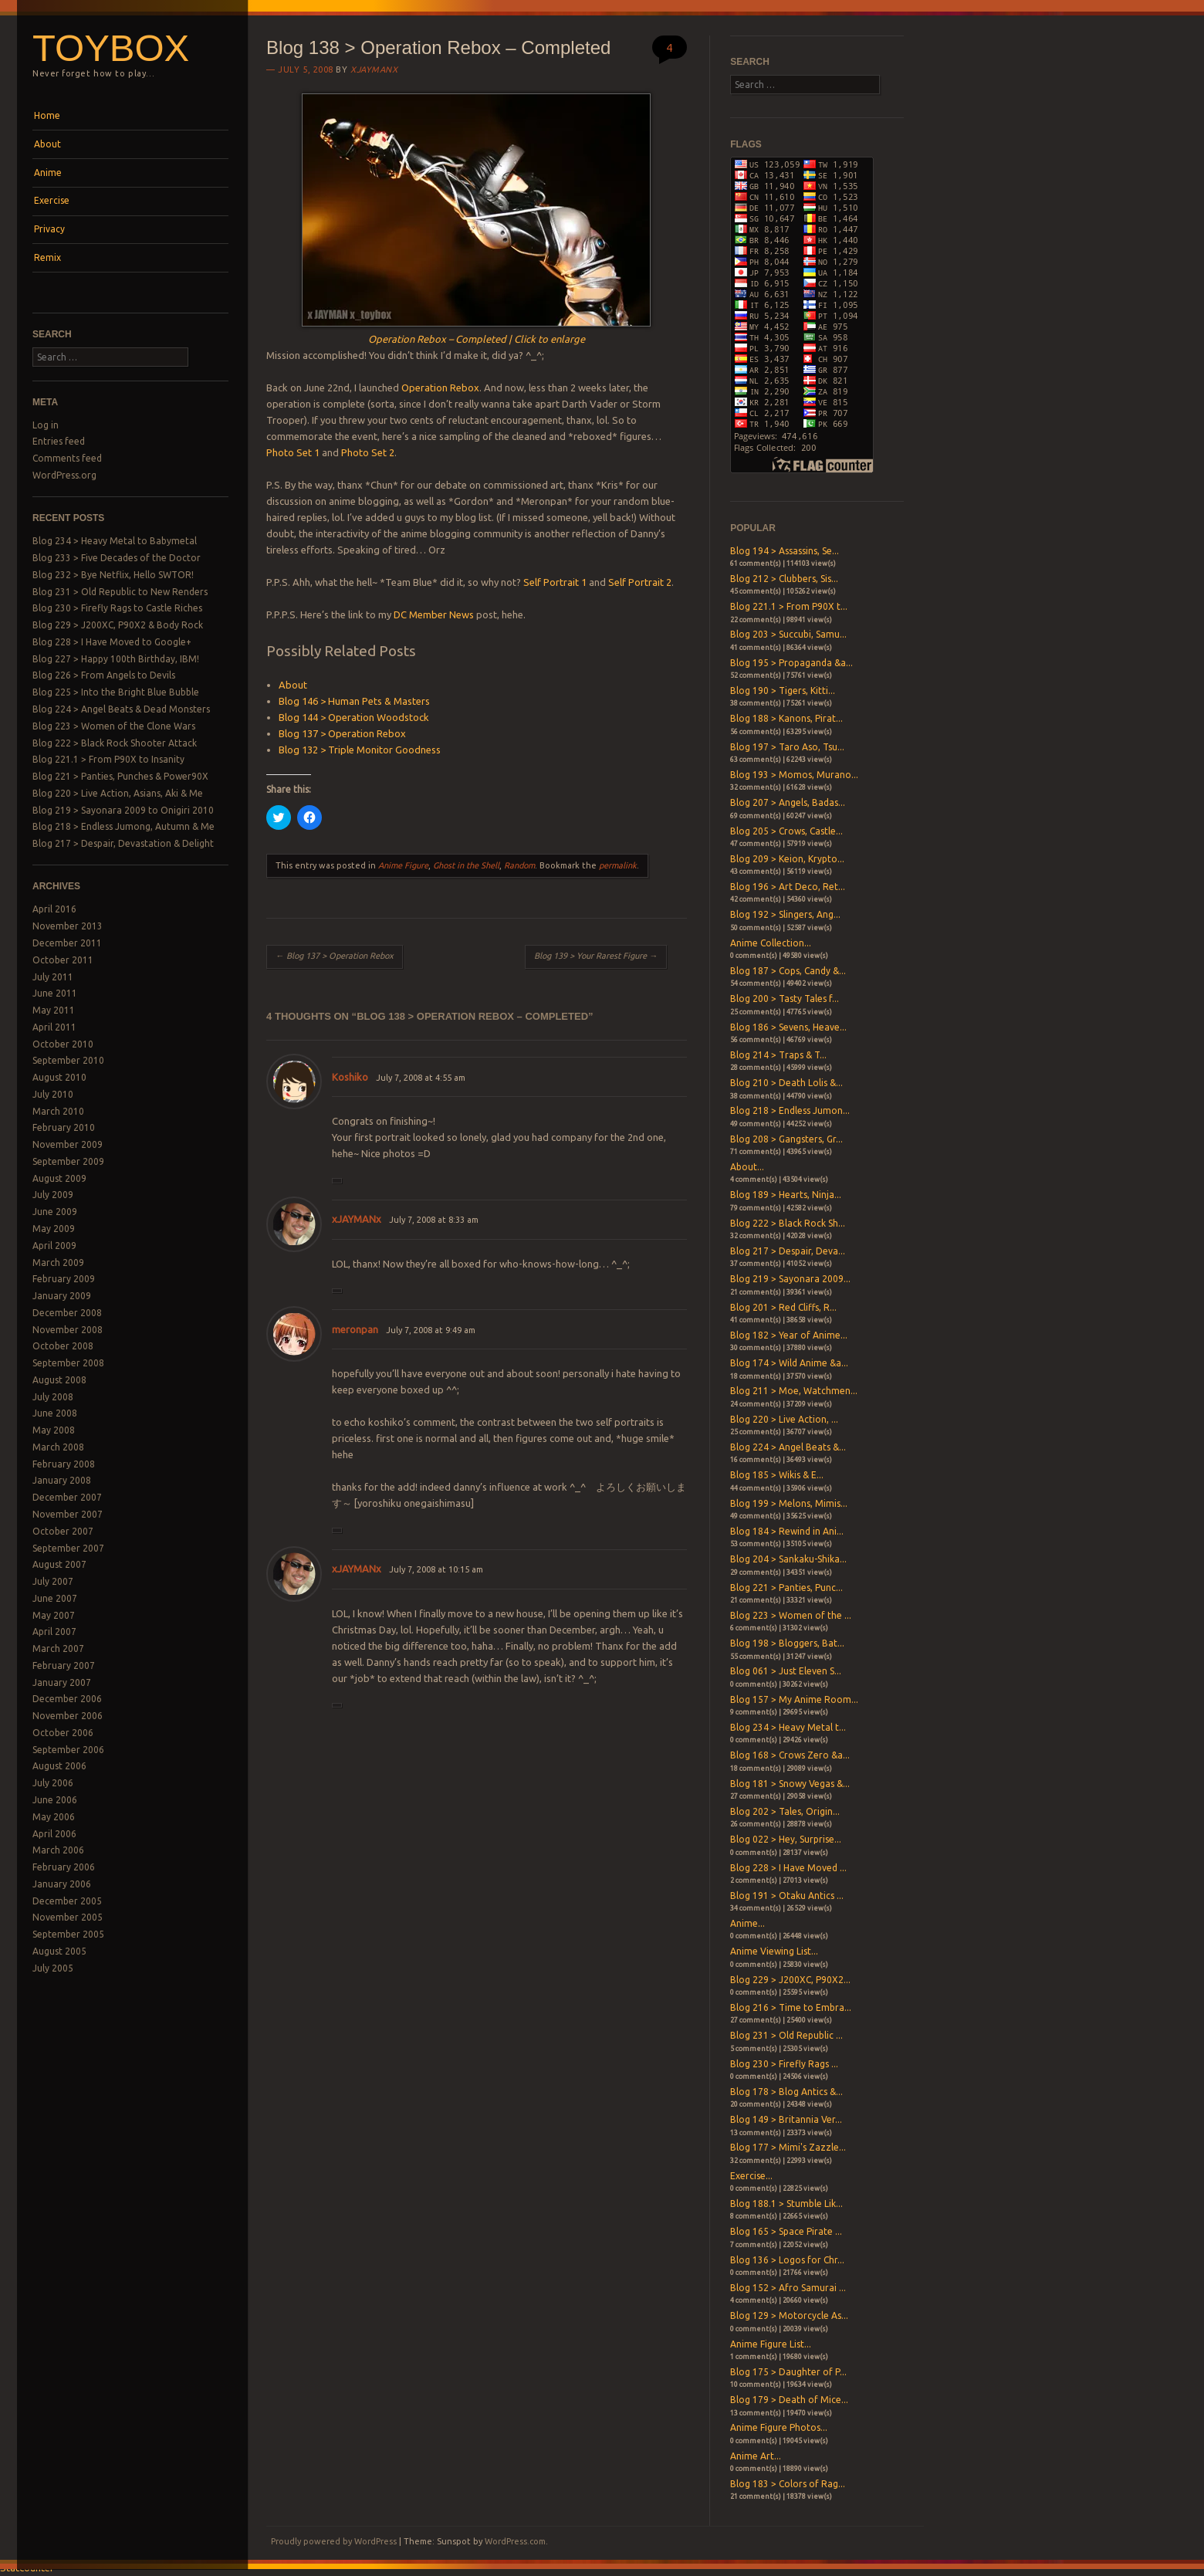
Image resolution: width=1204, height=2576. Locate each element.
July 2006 (52, 1783)
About (47, 144)
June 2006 (54, 1800)
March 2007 (58, 1648)
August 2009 (59, 1178)
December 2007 (67, 1497)
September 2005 (68, 1934)
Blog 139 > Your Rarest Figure (596, 955)
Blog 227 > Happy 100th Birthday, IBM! (115, 659)
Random (519, 865)
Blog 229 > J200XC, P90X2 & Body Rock (117, 625)
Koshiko (350, 1076)
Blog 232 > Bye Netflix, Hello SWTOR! (113, 575)
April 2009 (54, 1246)
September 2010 (68, 1060)
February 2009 (63, 1279)
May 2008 (53, 1430)
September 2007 (68, 1548)
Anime (48, 173)
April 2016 (54, 909)
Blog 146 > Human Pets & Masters (354, 701)
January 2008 (61, 1480)
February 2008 (63, 1464)
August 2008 (59, 1380)
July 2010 (52, 1094)
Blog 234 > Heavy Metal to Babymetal (114, 541)
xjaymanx (373, 69)
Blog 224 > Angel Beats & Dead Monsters (121, 709)
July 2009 (52, 1195)
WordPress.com (515, 2541)
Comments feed (67, 458)
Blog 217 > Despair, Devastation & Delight (123, 843)
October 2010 (62, 1044)
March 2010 (58, 1111)
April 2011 (54, 1027)
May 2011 (53, 1010)
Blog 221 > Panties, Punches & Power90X (120, 776)
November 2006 (67, 1716)
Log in (45, 425)
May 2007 (53, 1615)
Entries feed (58, 441)
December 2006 (67, 1699)
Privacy (49, 229)
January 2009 (61, 1296)
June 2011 (54, 993)
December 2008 (67, 1313)
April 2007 (54, 1632)
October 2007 (62, 1531)
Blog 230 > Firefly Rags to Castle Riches (117, 608)
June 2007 (54, 1598)
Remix (47, 257)
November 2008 (67, 1330)
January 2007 (61, 1682)
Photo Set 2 (367, 452)
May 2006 (53, 1817)
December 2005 (67, 1901)
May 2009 (53, 1229)
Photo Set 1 (293, 452)
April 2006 (54, 1834)
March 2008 (58, 1447)
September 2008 (68, 1363)
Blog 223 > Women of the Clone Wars (113, 726)
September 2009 (68, 1161)
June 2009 (54, 1212)
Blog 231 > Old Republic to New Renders (120, 592)
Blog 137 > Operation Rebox (342, 733)
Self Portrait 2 (639, 582)
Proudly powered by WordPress (334, 2541)
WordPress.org (64, 475)
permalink (618, 865)
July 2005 (52, 1968)
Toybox (110, 48)
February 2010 (63, 1127)
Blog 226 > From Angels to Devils (103, 675)
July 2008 (52, 1397)
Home (47, 115)
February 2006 (63, 1867)
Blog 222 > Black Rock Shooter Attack (114, 743)
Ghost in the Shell (466, 865)
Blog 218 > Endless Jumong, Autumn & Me (123, 826)
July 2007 (52, 1581)
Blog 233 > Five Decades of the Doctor (116, 558)
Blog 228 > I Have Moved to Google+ (111, 642)
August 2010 (59, 1077)
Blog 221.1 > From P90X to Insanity (108, 759)
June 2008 (54, 1413)
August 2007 (59, 1564)
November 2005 (67, 1917)
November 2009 (67, 1144)
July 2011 (52, 977)
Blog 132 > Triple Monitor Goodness (360, 749)
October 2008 (62, 1346)
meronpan (355, 1329)
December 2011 (67, 943)
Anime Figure (403, 865)
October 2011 (62, 960)
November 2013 (67, 926)
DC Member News (434, 614)
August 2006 (59, 1766)
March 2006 (58, 1850)
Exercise (51, 200)
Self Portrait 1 (555, 582)
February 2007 (63, 1665)
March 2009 (58, 1263)
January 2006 (61, 1884)
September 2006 (68, 1750)
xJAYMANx (356, 1219)
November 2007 (67, 1514)
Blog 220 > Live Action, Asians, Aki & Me (117, 793)
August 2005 (59, 1951)
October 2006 (62, 1733)
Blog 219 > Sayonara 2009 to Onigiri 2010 (123, 810)
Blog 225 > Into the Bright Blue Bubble (115, 692)
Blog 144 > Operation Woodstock (354, 717)
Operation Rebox (440, 387)
